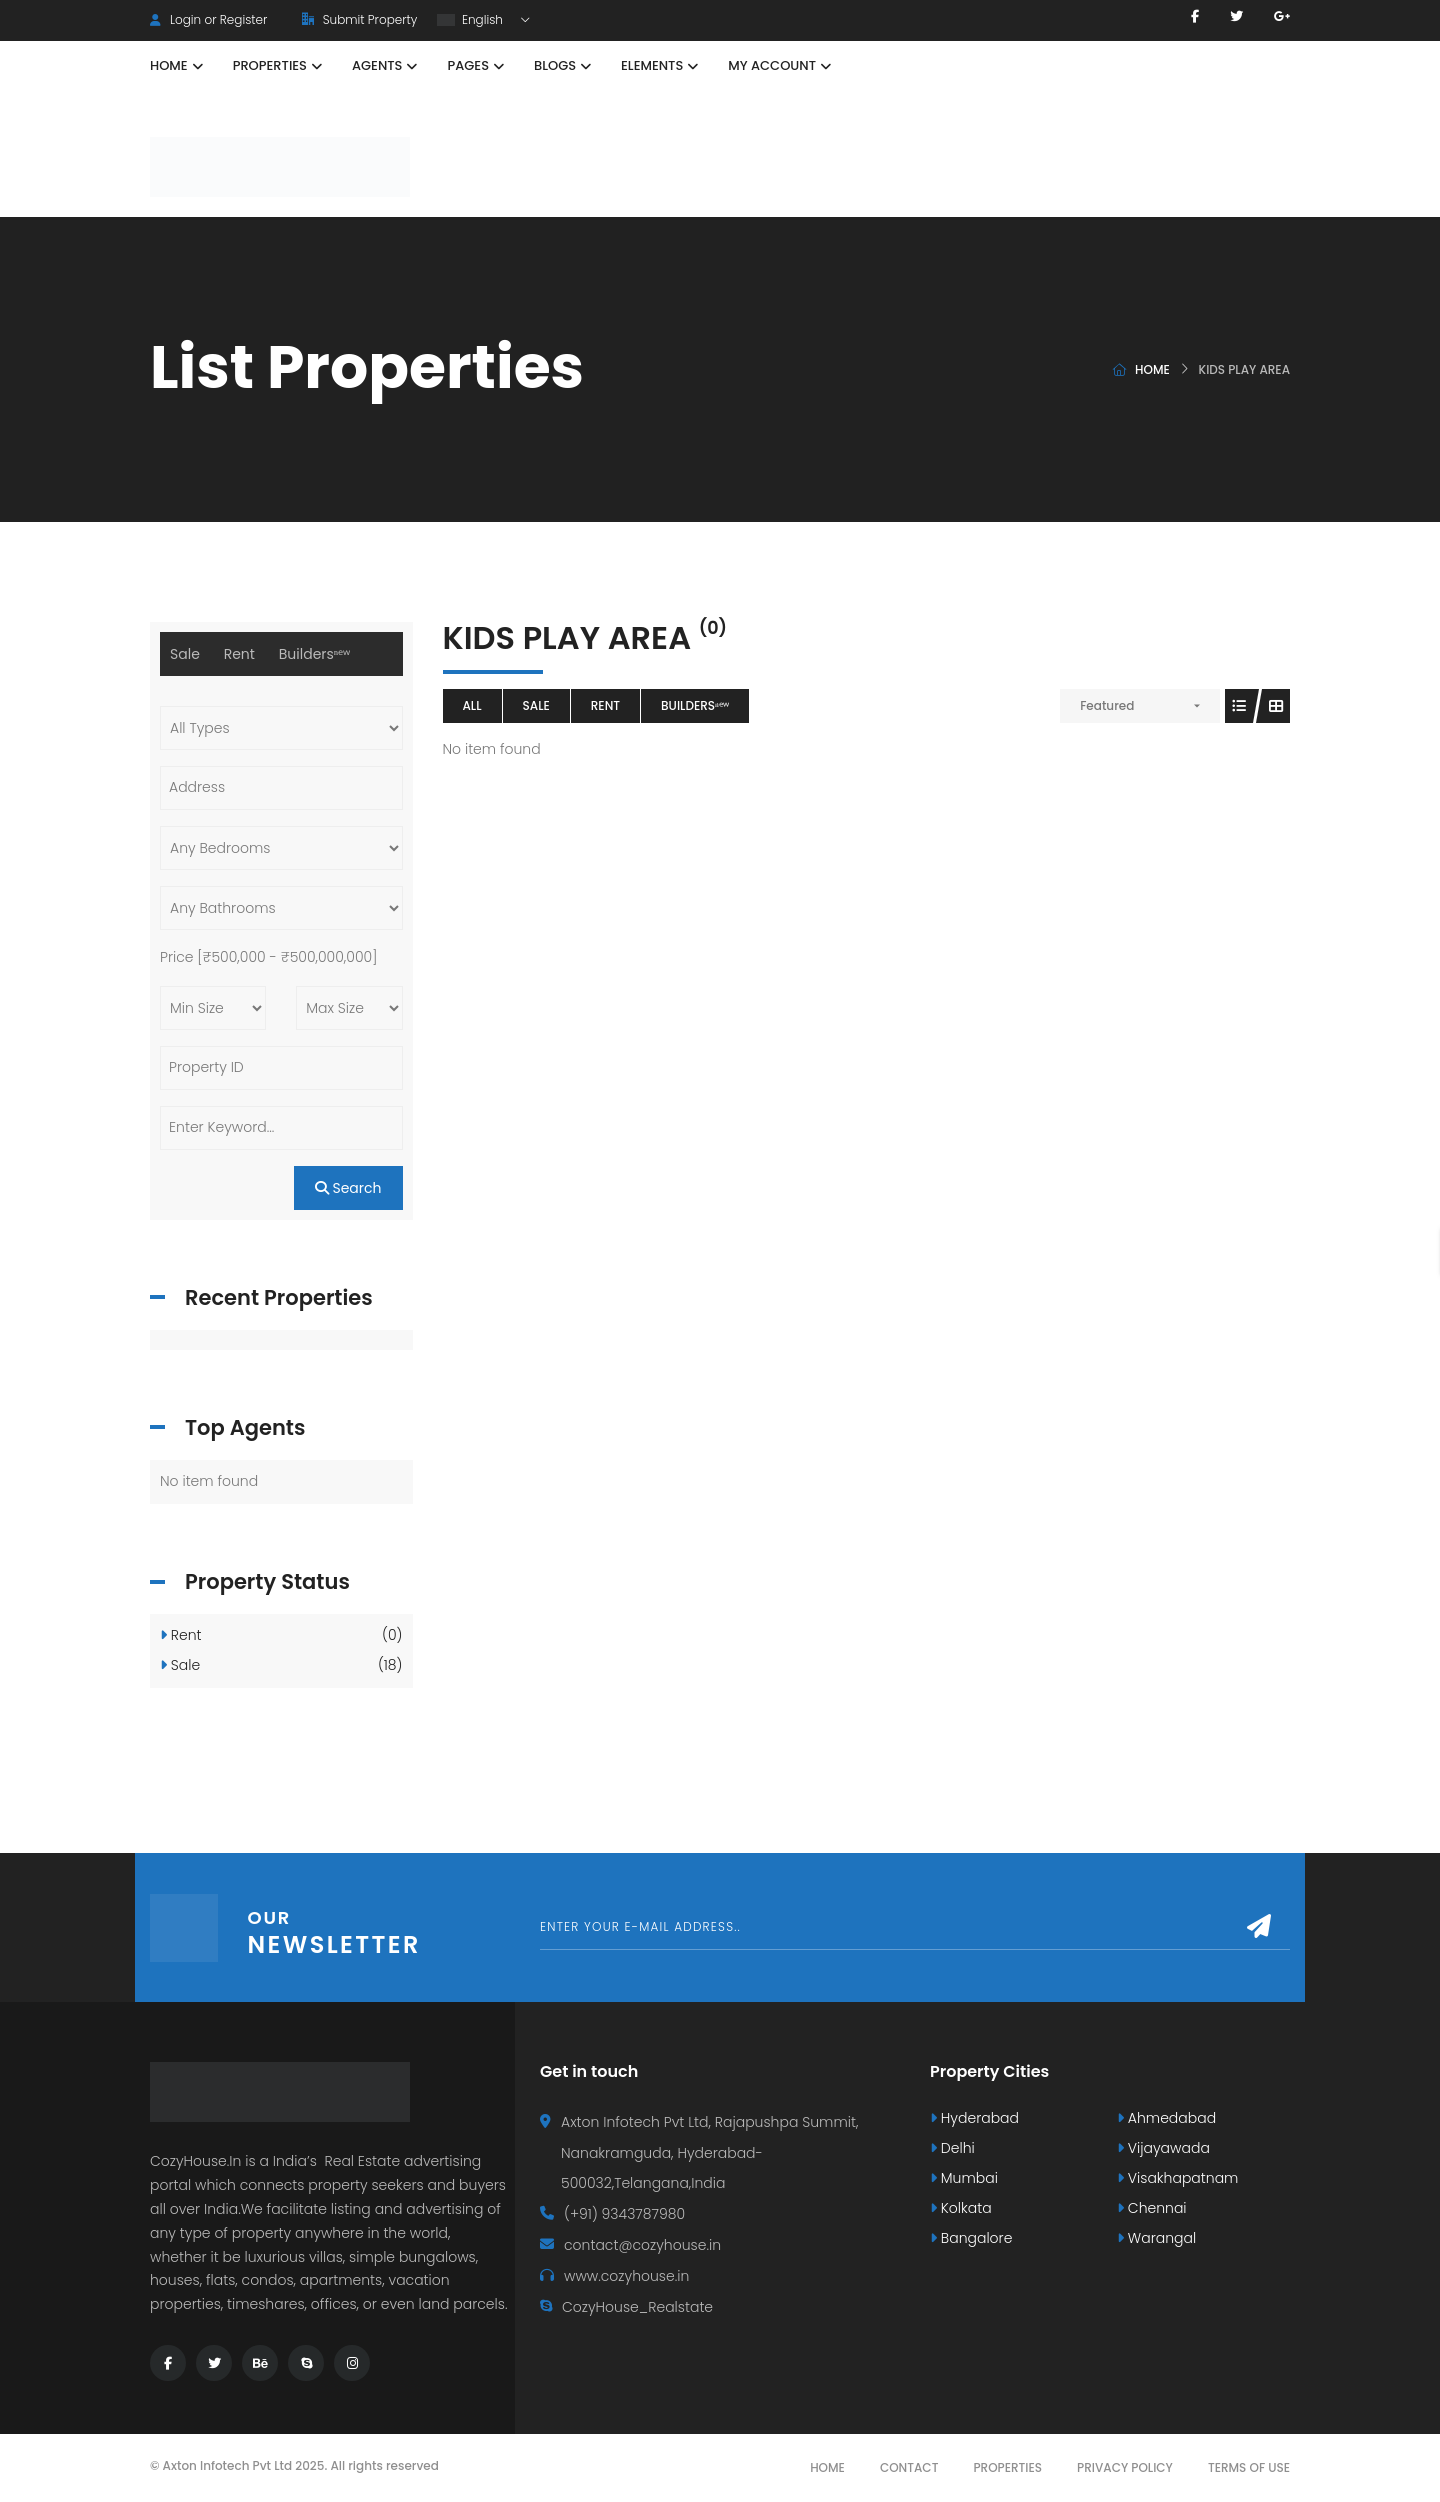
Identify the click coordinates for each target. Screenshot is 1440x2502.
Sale (536, 705)
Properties (1007, 2467)
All (472, 705)
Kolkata (961, 2208)
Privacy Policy (1125, 2467)
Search (348, 1188)
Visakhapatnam (1177, 2178)
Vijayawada (1163, 2148)
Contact (909, 2467)
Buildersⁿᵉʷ (695, 705)
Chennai (1152, 2208)
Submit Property (359, 19)
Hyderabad (974, 2118)
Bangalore (971, 2238)
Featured (1107, 705)
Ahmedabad (1166, 2118)
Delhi (952, 2148)
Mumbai (964, 2178)
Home (1152, 369)
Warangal (1156, 2238)
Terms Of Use (1249, 2467)
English (471, 19)
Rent (605, 705)
